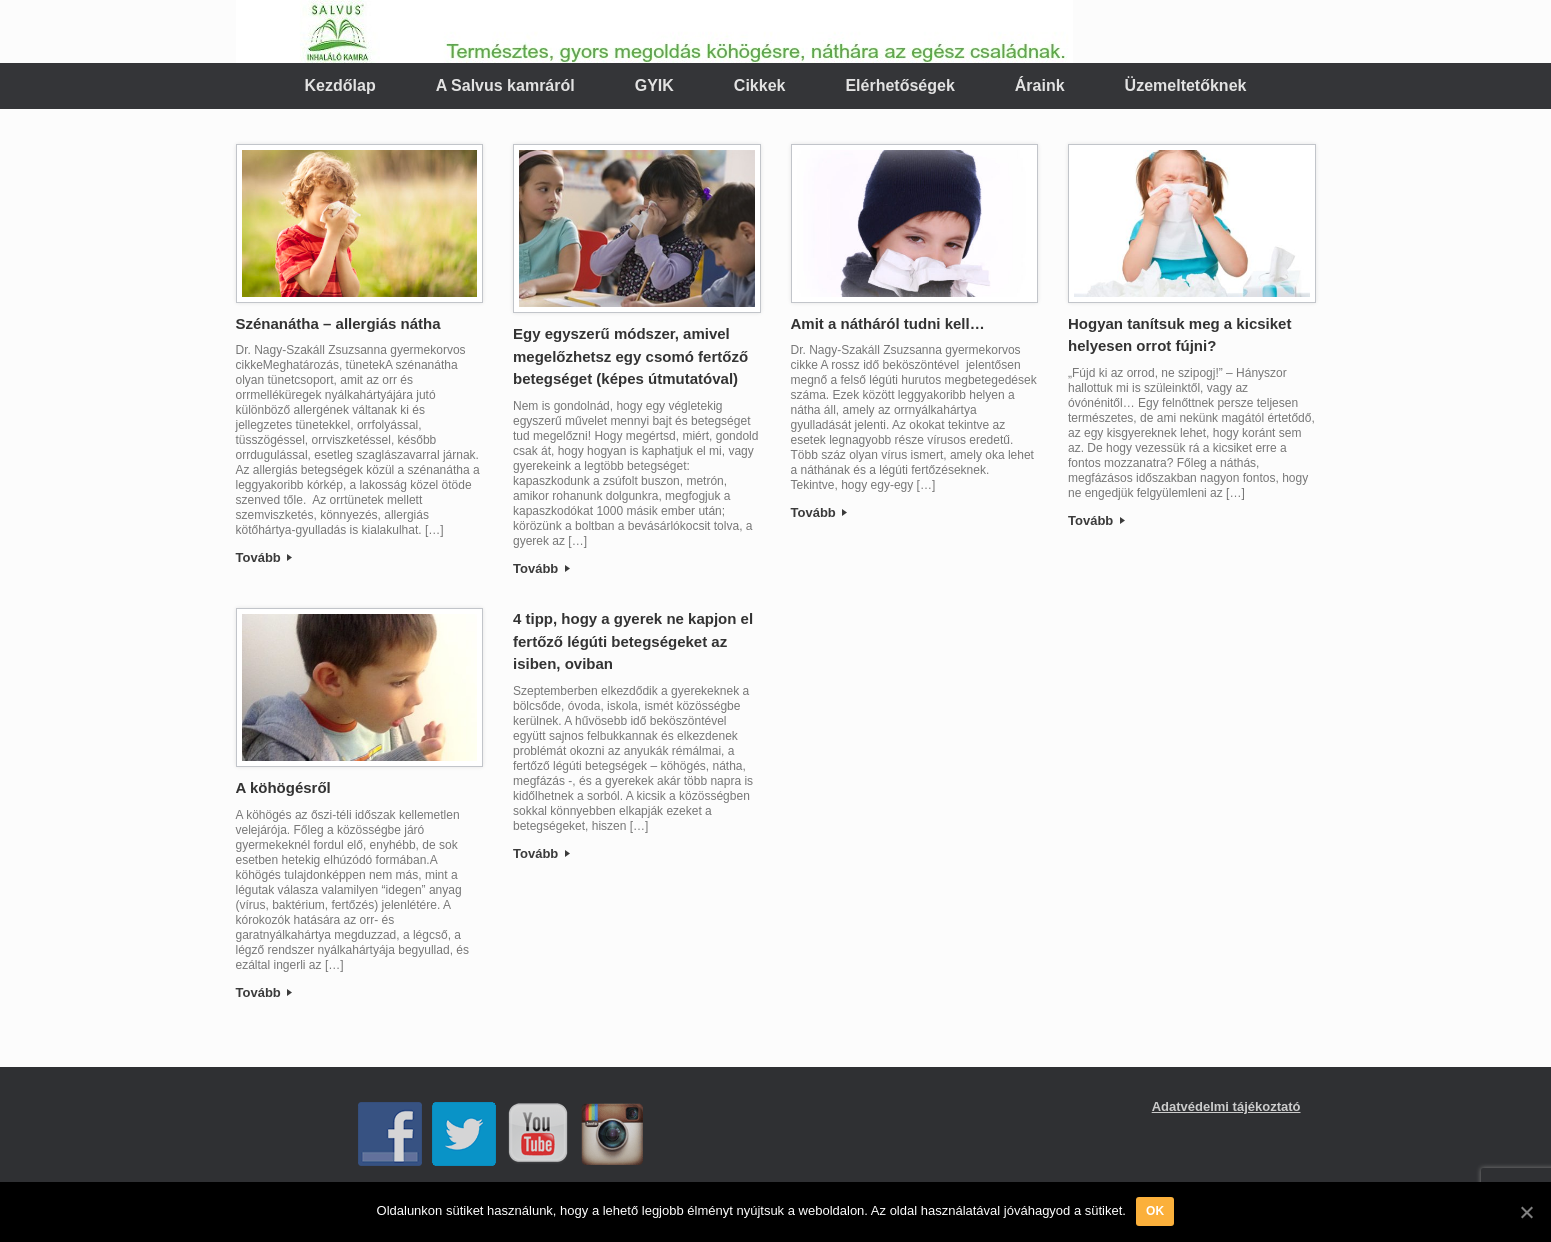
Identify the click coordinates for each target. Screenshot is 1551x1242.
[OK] (1526, 1212)
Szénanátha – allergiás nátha (338, 323)
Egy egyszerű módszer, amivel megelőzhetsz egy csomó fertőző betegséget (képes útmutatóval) (630, 356)
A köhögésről (283, 787)
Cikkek (760, 85)
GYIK (654, 85)
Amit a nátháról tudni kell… (888, 323)
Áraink (1040, 85)
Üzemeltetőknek (1186, 85)
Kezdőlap (340, 85)
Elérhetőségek (899, 85)
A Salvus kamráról (505, 85)
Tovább (264, 557)
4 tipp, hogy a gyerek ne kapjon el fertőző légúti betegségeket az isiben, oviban (633, 641)
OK (1155, 1211)
